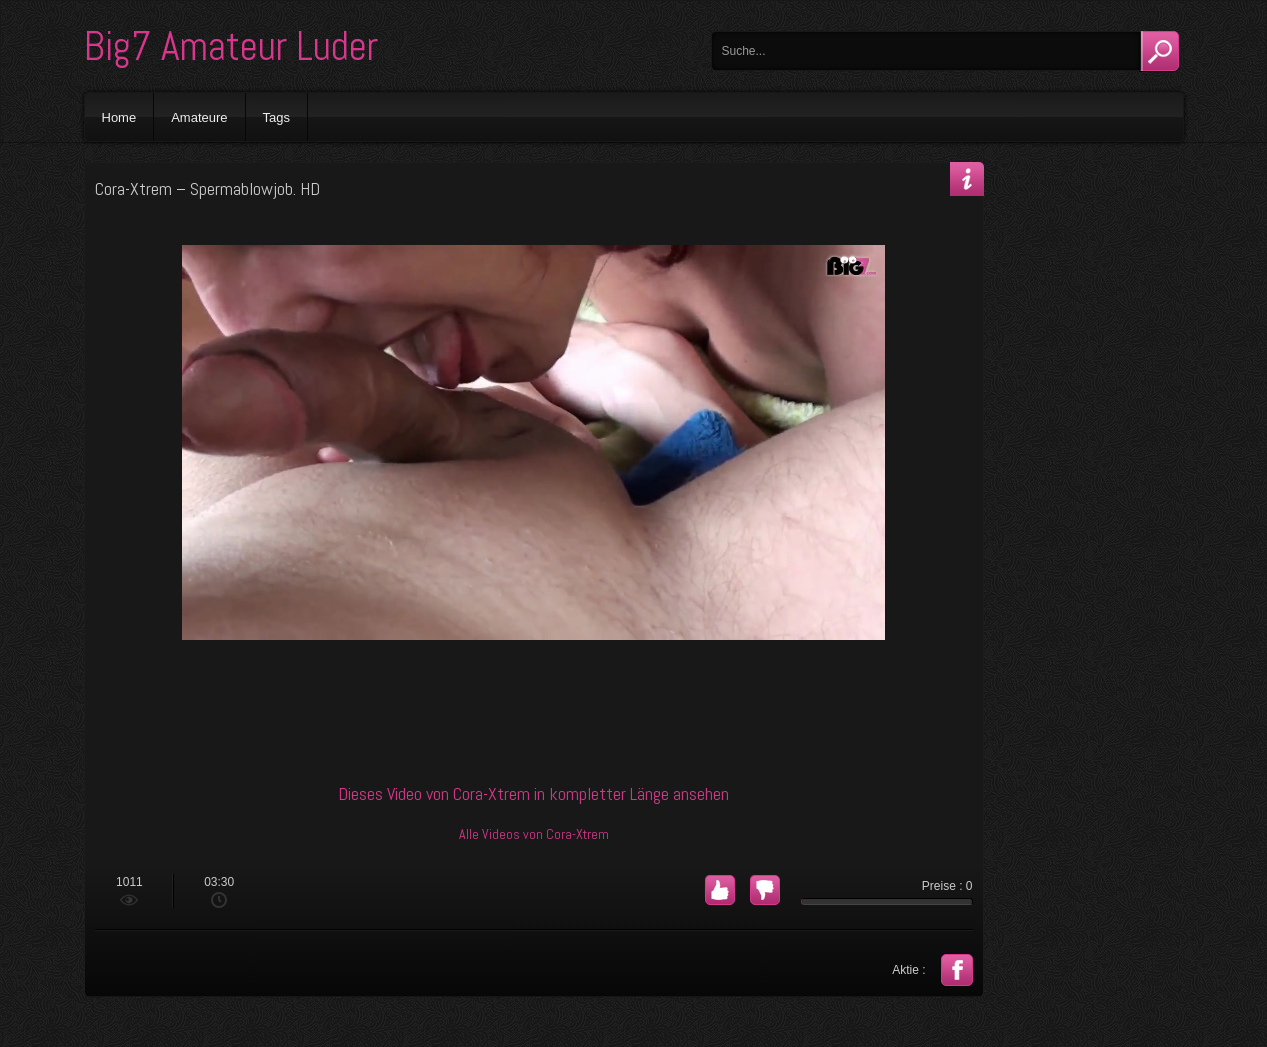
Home (119, 117)
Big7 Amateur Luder (231, 46)
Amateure (199, 117)
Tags (276, 117)
